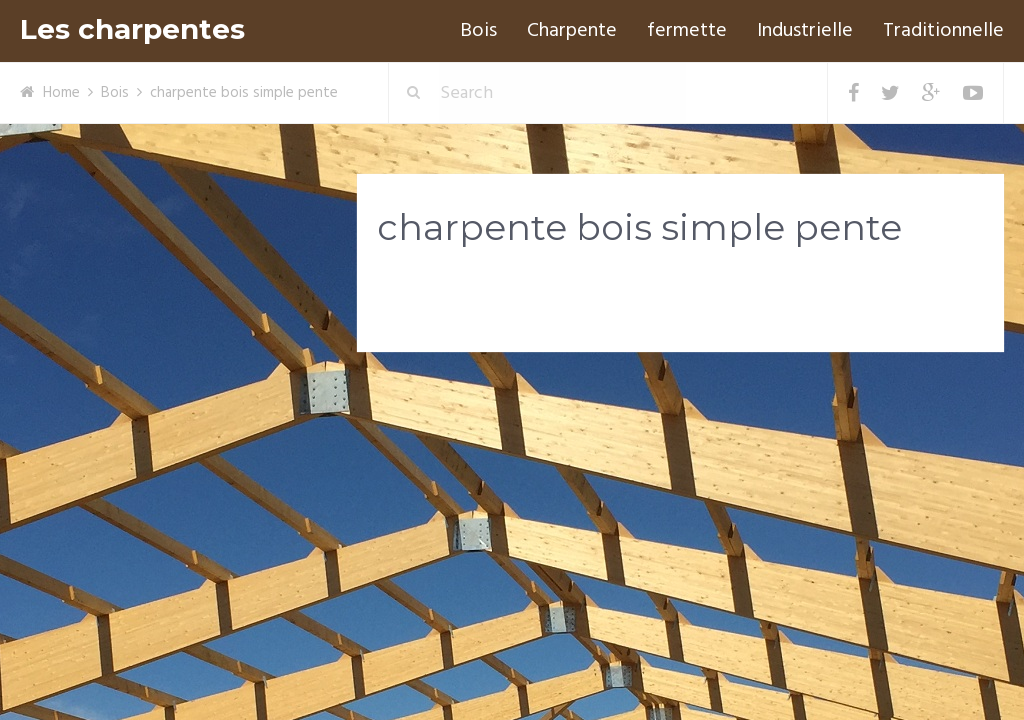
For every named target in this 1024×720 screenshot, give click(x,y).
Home (61, 93)
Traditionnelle (943, 31)
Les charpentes (132, 29)
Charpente (572, 31)
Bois (478, 31)
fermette (687, 31)
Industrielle (805, 31)
